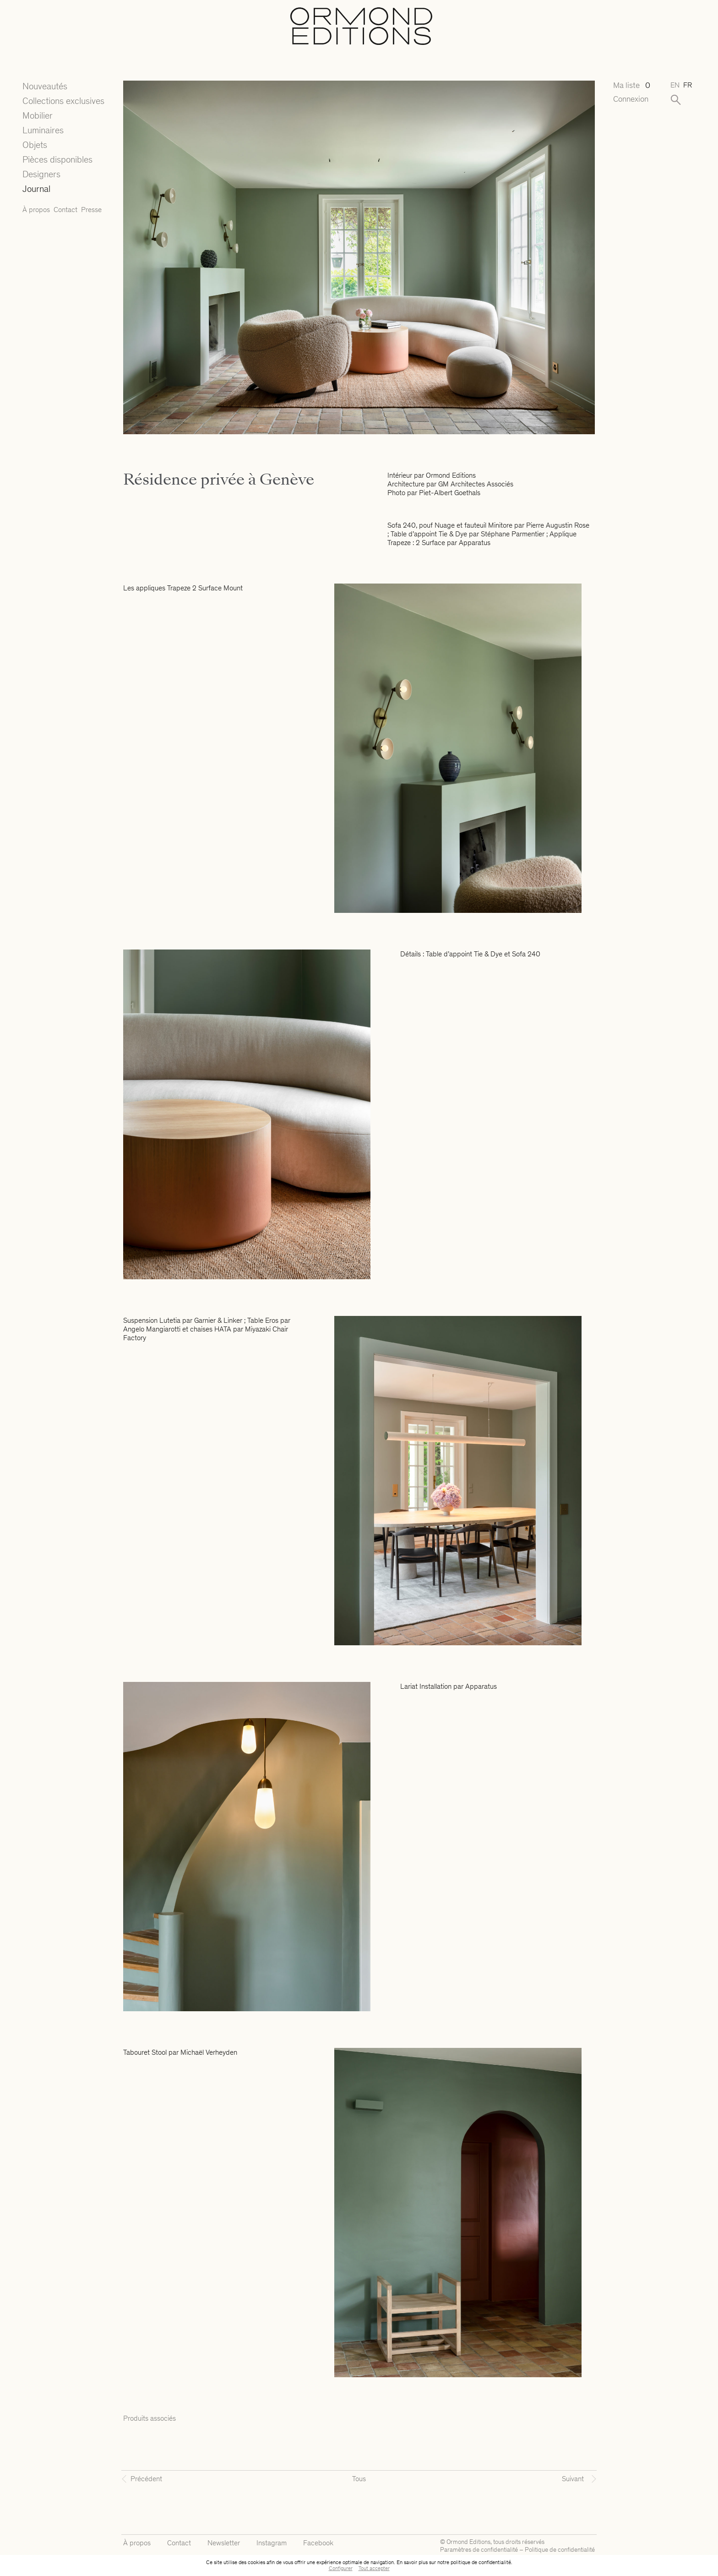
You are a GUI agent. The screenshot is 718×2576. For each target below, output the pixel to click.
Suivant (573, 2478)
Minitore (500, 525)
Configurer (341, 2568)
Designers (41, 174)
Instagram (271, 2542)
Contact (65, 209)
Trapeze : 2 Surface (416, 542)
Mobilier (37, 115)
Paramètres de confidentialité (479, 2550)
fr (687, 85)
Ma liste (631, 85)
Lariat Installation (425, 1686)
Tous (359, 2478)
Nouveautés (44, 86)
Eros (271, 1320)
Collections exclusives (63, 100)
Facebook (318, 2542)
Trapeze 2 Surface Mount (205, 588)
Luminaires (43, 130)
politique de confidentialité (481, 2562)
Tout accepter (374, 2568)
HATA (222, 1329)
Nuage (445, 525)
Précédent (146, 2478)
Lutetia (169, 1320)
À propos (36, 209)
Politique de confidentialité (560, 2550)
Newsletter (223, 2542)
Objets (34, 144)
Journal (36, 188)
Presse (91, 209)
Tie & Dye (453, 533)
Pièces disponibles (57, 159)
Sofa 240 (401, 525)
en (675, 85)
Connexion (630, 99)
